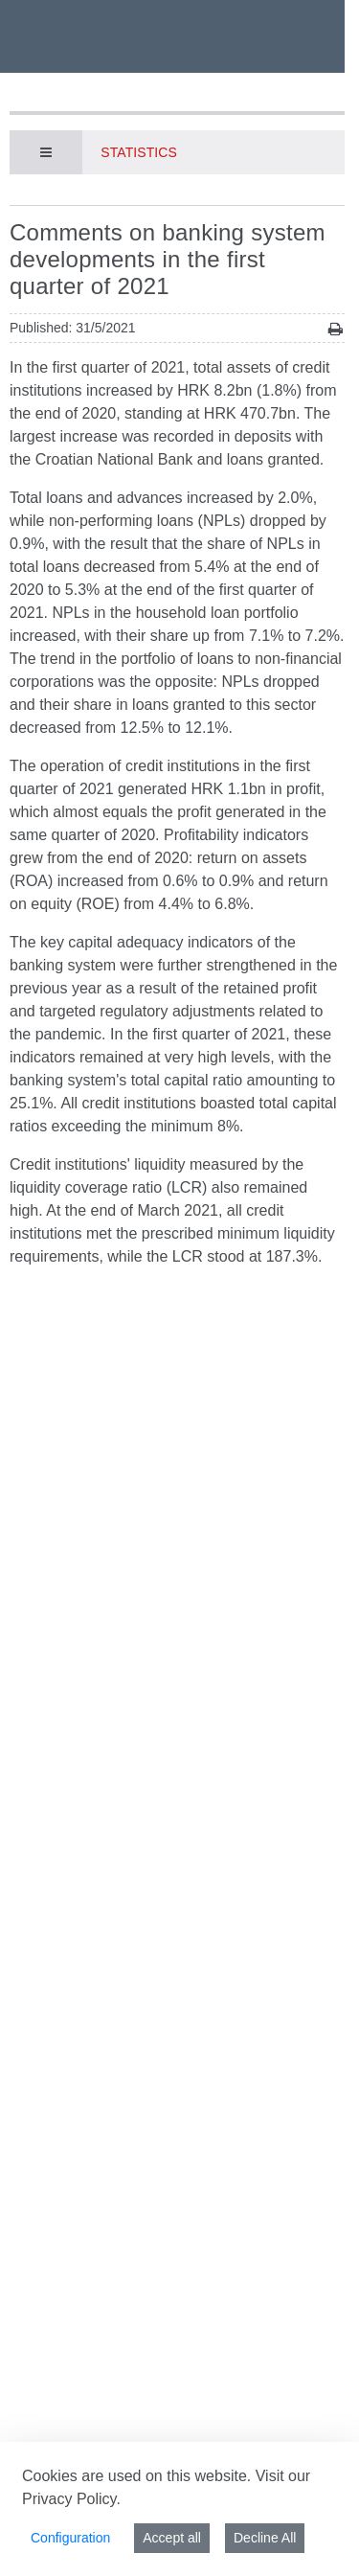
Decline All (265, 2537)
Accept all (172, 2537)
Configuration (70, 2537)
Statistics (139, 152)
